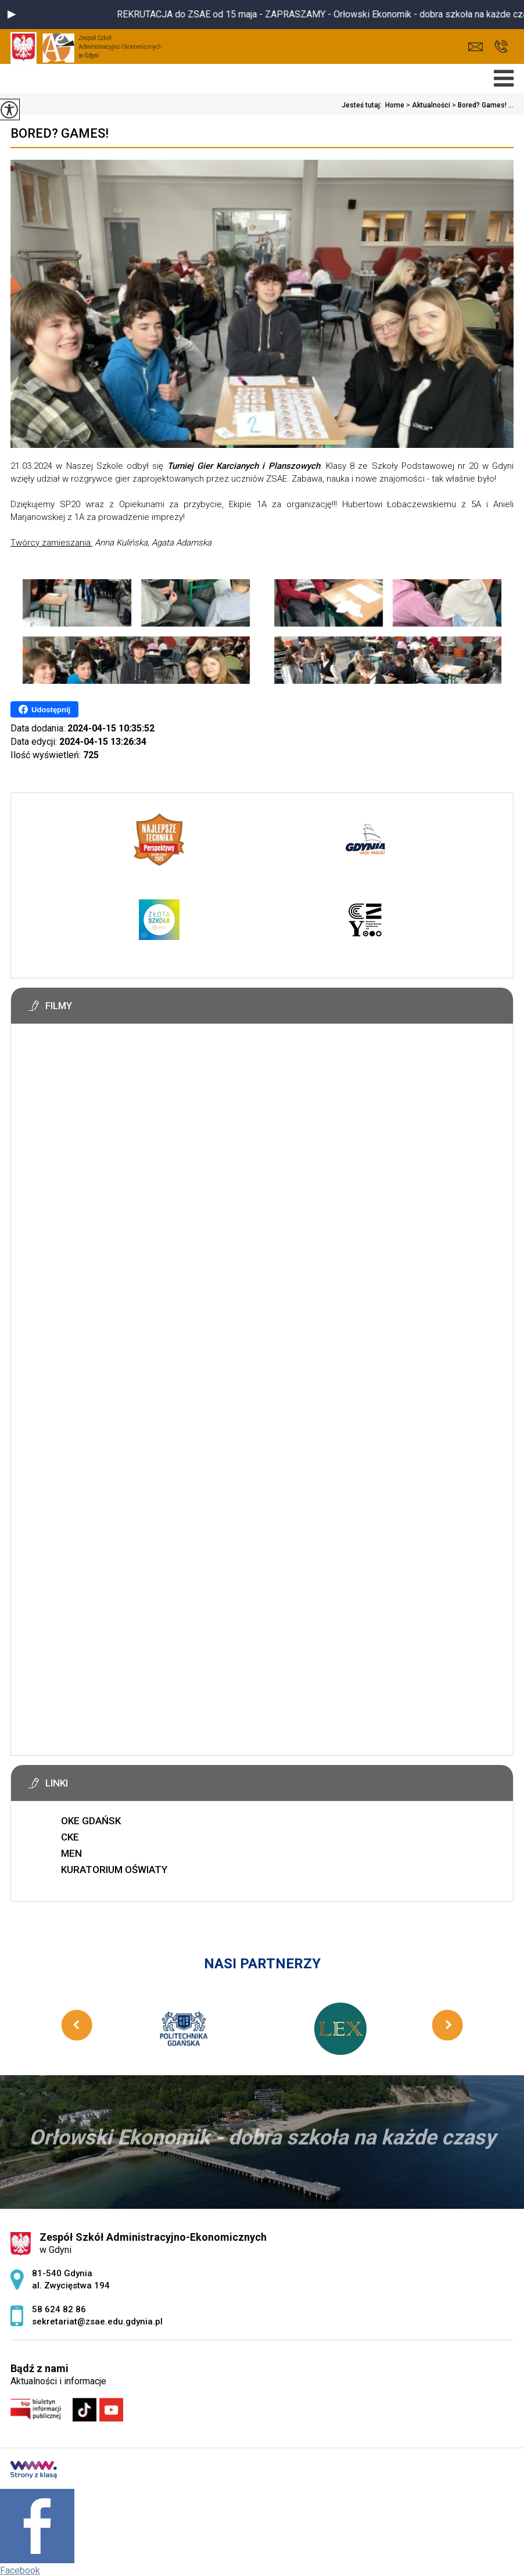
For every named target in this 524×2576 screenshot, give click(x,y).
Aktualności (427, 105)
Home (394, 105)
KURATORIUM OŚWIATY (114, 1869)
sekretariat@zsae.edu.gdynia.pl (475, 46)
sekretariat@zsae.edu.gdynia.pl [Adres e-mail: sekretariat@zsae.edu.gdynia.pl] (97, 2321)
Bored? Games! (59, 133)
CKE (70, 1837)
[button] (11, 14)
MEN (71, 1853)
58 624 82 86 (501, 46)
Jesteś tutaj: (363, 105)
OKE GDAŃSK (91, 1821)
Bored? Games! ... (482, 105)
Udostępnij (44, 709)
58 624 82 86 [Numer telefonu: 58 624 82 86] (59, 2309)
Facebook (20, 2570)
